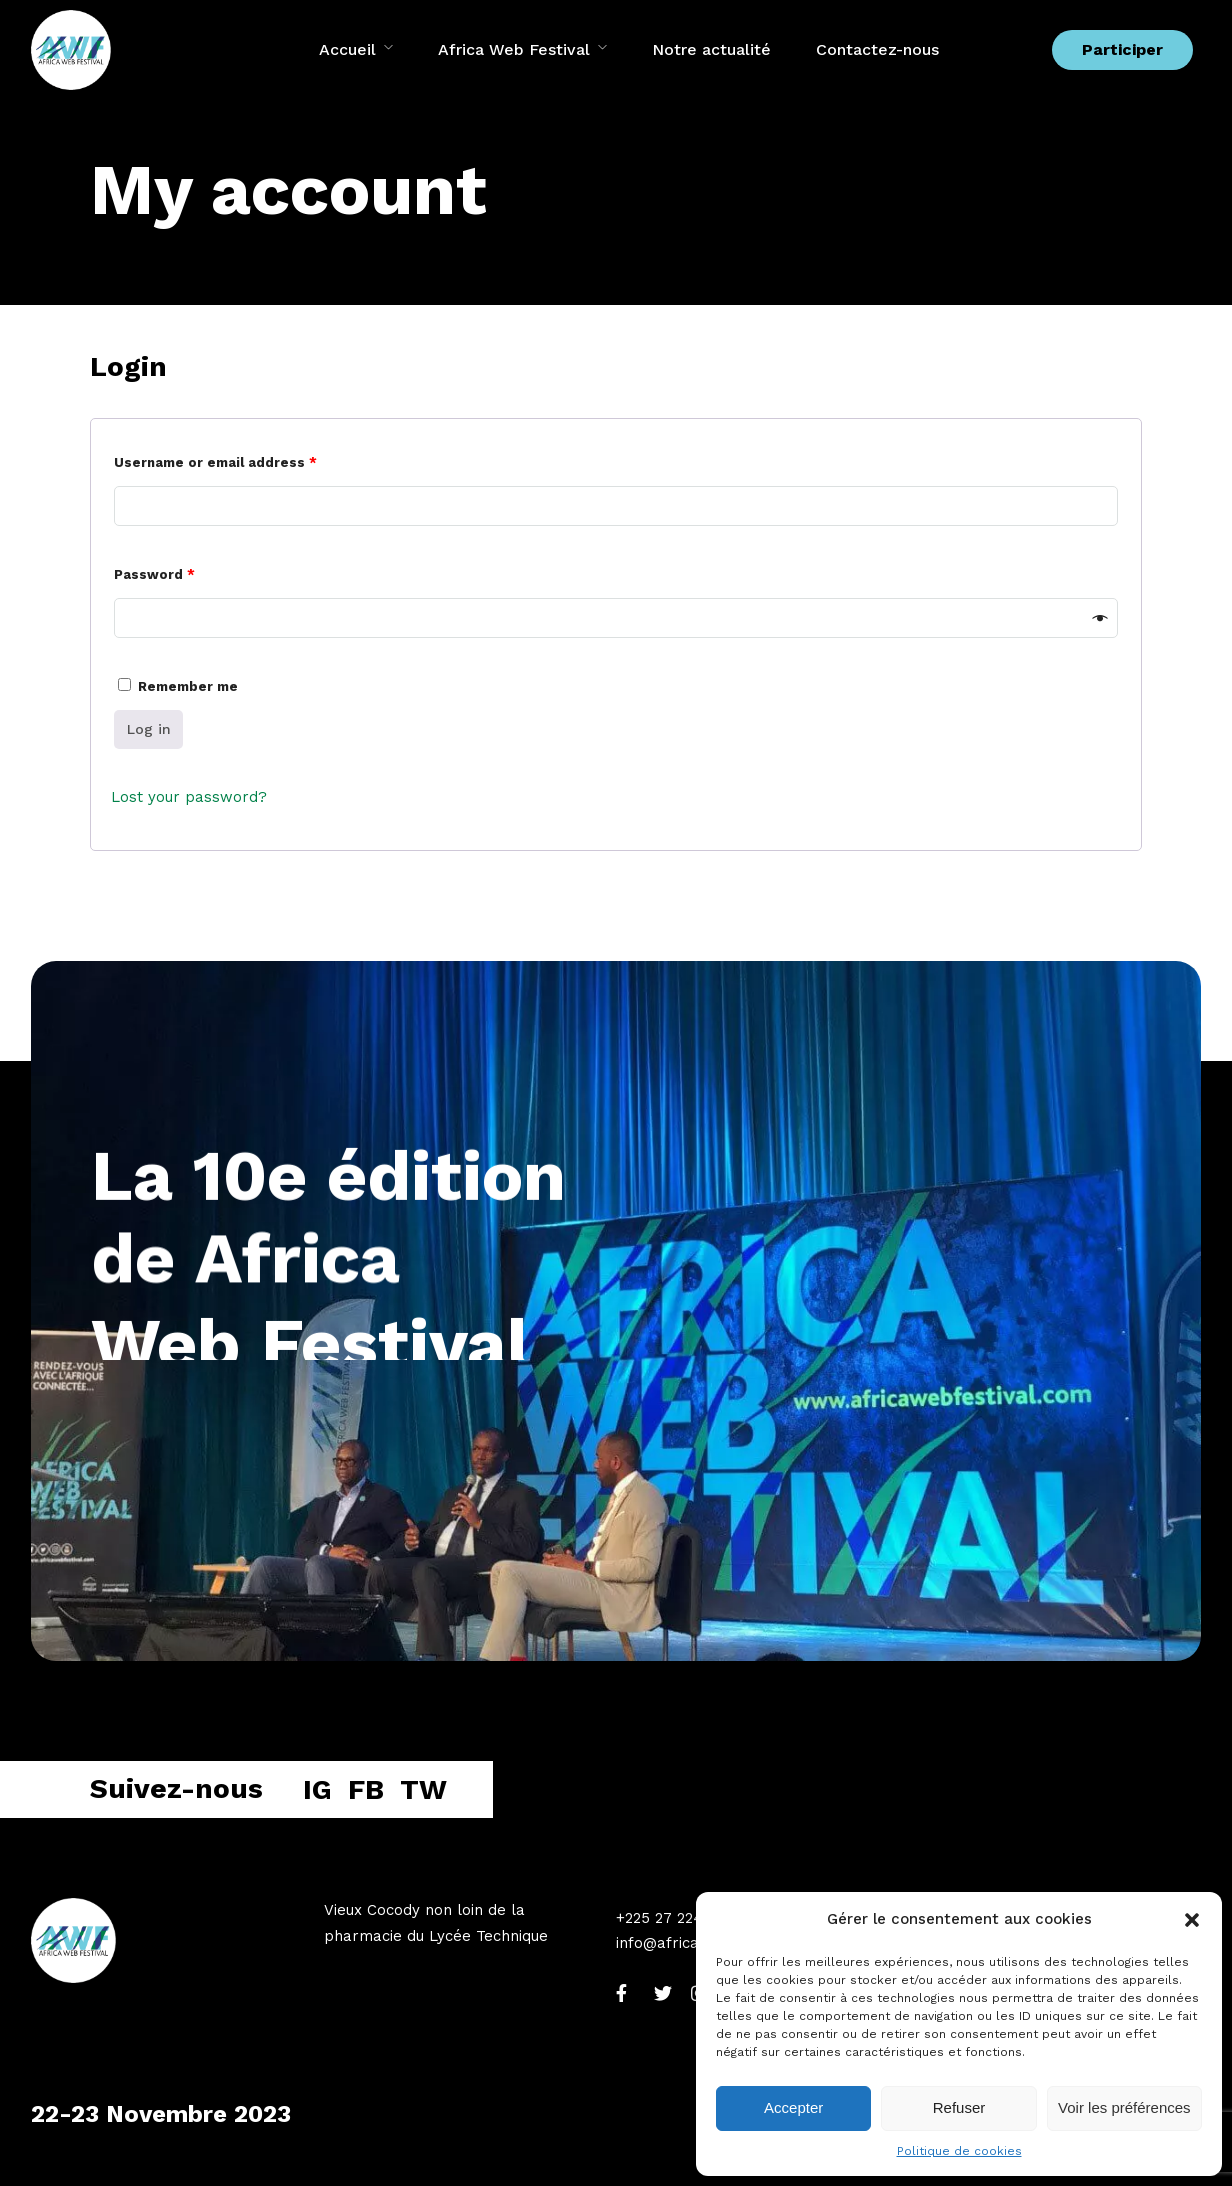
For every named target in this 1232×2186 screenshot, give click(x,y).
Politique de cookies (959, 2151)
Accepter (793, 2107)
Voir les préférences (1124, 2107)
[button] (1192, 1920)
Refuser (959, 2107)
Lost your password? (189, 797)
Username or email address (215, 462)
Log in (149, 729)
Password (154, 574)
